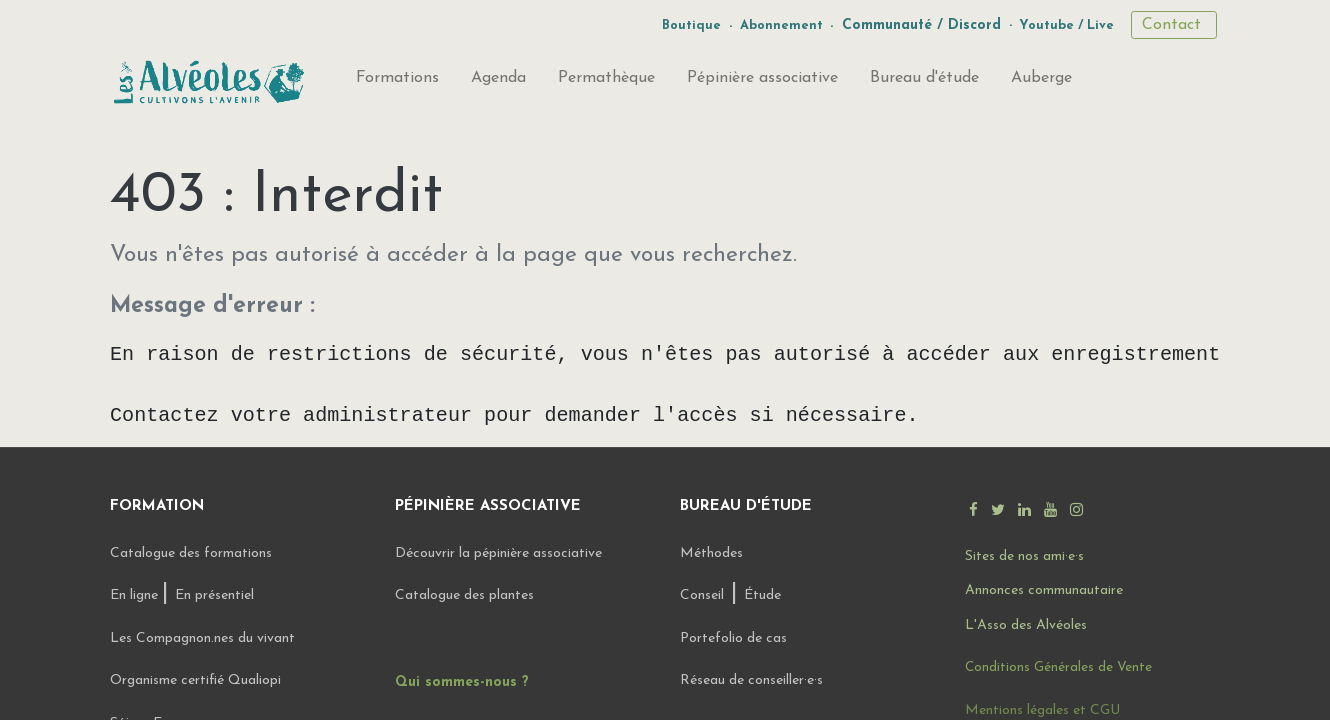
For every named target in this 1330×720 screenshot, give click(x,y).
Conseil (702, 595)
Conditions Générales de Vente (1058, 667)
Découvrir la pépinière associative (500, 553)
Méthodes (711, 553)
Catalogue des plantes (464, 595)
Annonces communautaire (1044, 590)
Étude (762, 595)
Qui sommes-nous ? (462, 682)
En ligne (136, 595)
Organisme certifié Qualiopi (195, 680)
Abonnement (781, 25)
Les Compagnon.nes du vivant (202, 638)
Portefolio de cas (733, 638)
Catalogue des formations (191, 553)
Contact (1174, 25)
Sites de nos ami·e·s (1024, 556)
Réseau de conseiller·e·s (751, 680)
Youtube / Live (1066, 25)
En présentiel (214, 595)
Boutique (691, 25)
